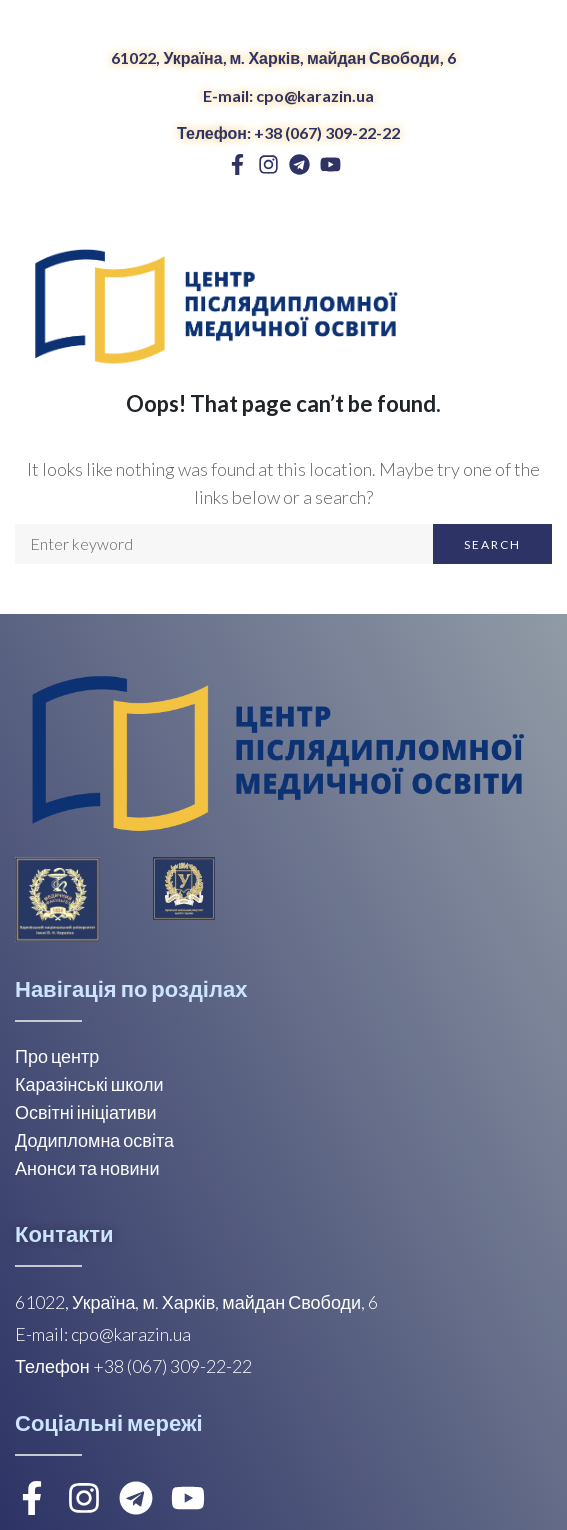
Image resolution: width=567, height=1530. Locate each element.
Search (492, 544)
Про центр (57, 1056)
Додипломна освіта (94, 1140)
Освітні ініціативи (86, 1112)
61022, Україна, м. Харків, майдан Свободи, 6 (283, 57)
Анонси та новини (87, 1168)
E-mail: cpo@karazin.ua (288, 95)
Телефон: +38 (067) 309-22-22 (288, 132)
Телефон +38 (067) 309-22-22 (133, 1366)
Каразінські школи (89, 1084)
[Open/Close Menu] (534, 302)
